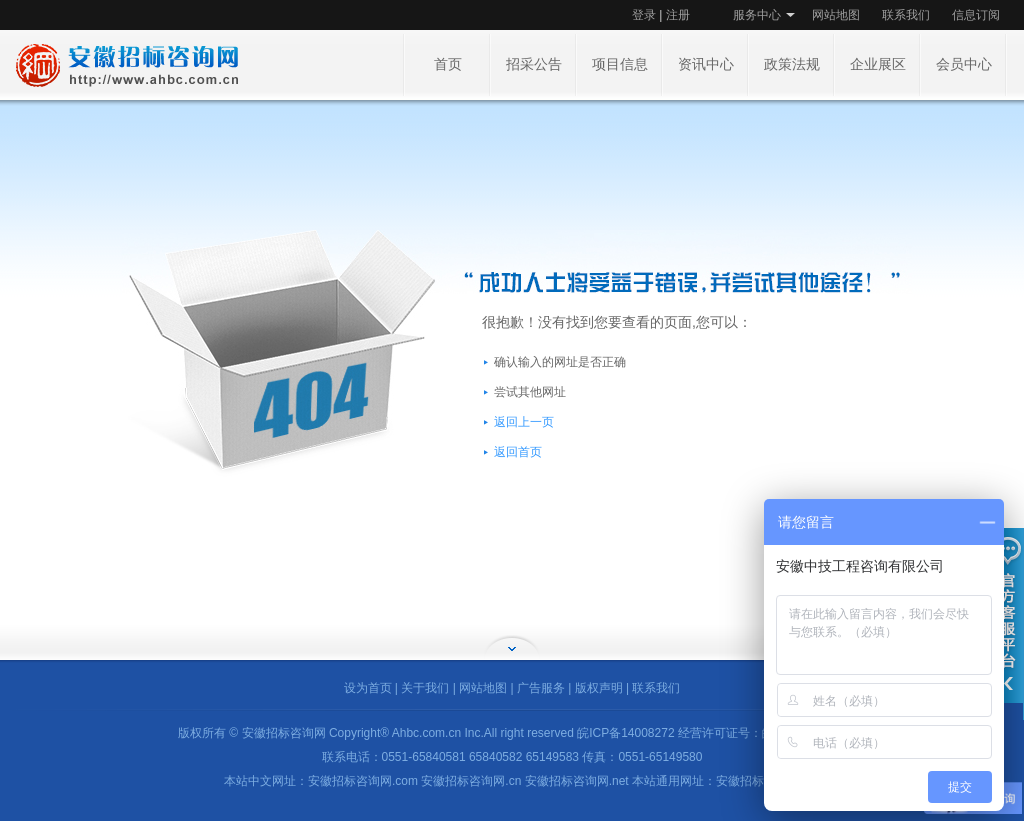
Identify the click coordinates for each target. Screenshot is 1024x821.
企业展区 (878, 64)
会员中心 (964, 64)
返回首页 (518, 452)
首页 (448, 64)
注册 (678, 15)
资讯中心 (706, 64)
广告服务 (541, 688)
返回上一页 (524, 422)
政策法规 (792, 64)
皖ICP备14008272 (625, 733)
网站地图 (836, 15)
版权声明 (599, 688)
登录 (644, 15)
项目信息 (620, 64)
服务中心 (757, 15)
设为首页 (368, 688)
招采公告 (534, 64)
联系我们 (906, 15)
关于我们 (425, 688)
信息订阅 (976, 15)
